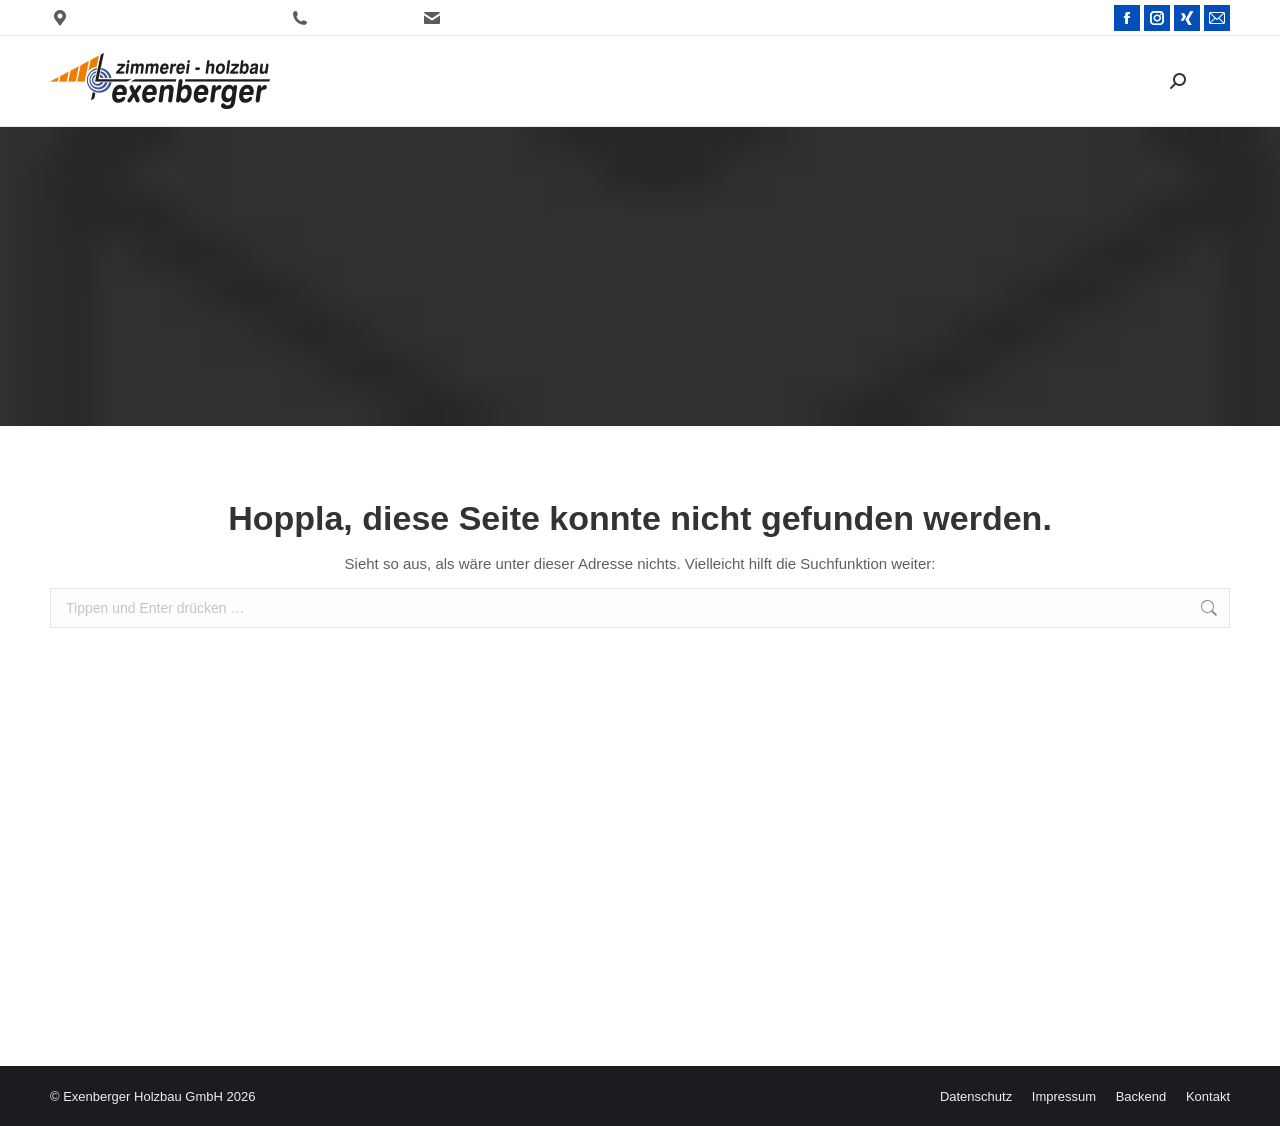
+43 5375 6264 (346, 18)
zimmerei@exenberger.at (507, 18)
